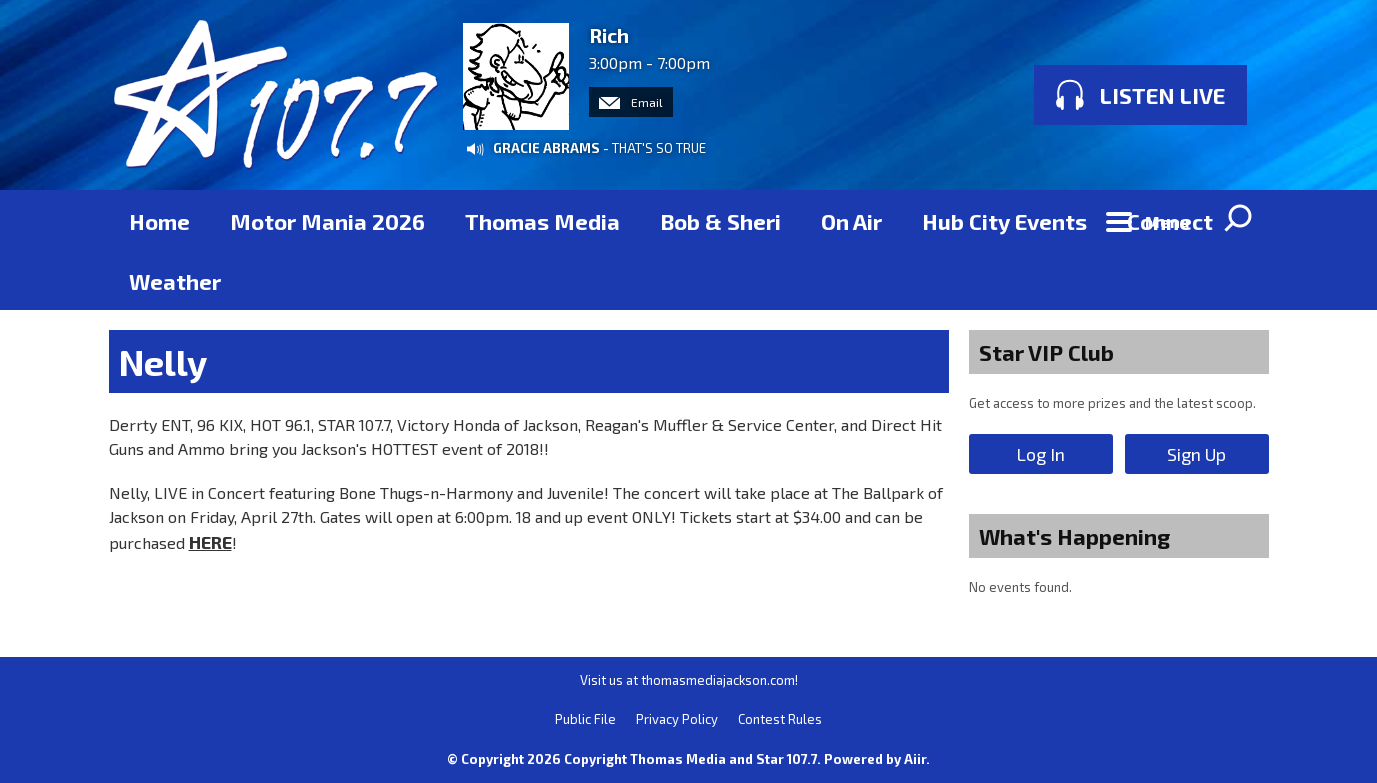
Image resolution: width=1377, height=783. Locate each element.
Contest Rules (780, 719)
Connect (1170, 221)
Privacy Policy (677, 719)
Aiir (915, 759)
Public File (585, 719)
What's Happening (1074, 536)
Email (631, 102)
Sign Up (1196, 454)
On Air (851, 221)
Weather (175, 281)
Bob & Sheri (720, 221)
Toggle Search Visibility (1239, 220)
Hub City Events (1004, 221)
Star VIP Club (1046, 352)
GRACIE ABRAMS (546, 148)
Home (159, 221)
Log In (1040, 454)
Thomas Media (542, 221)
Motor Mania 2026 (327, 221)
